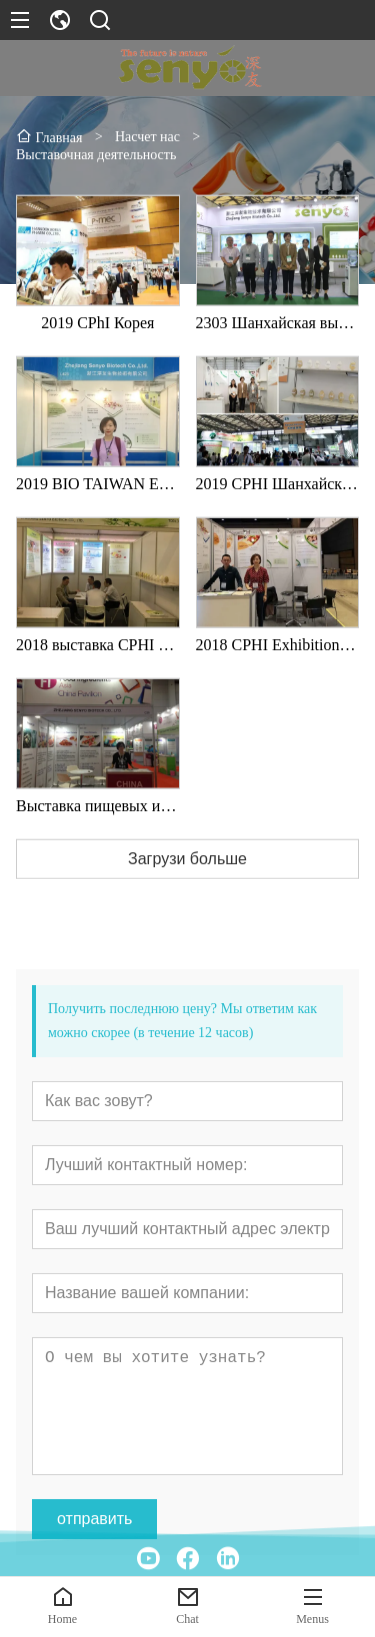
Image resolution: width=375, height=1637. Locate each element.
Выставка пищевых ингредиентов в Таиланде (98, 827)
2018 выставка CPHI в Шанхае (98, 666)
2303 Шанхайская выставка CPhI (278, 344)
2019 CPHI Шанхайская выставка (278, 505)
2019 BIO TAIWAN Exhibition (98, 505)
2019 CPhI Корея (97, 344)
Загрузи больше (187, 880)
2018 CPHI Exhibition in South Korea (278, 666)
